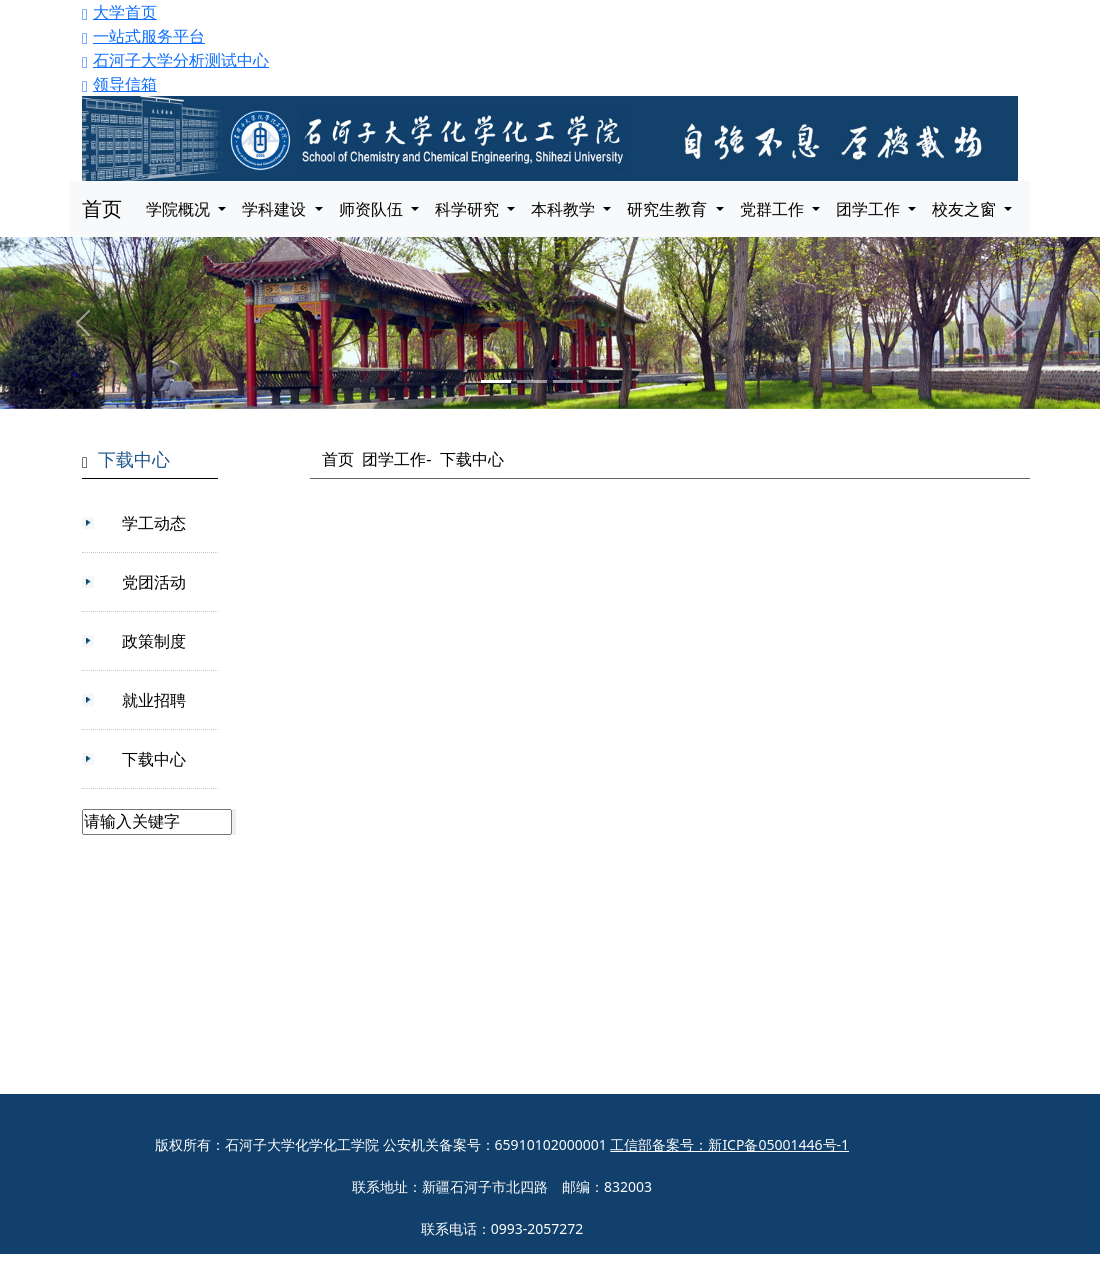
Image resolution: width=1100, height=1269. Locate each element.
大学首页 (119, 12)
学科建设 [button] (276, 209)
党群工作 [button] (774, 209)
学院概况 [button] (180, 209)
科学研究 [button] (469, 209)
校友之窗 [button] (966, 209)
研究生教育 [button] (669, 209)
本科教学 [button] (565, 209)
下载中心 (472, 459)
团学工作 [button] (870, 209)
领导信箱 (119, 84)
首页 (102, 208)
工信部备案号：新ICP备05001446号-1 (729, 1144)
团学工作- (396, 459)
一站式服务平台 (143, 36)
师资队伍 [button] (373, 209)
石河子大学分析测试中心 (175, 60)
